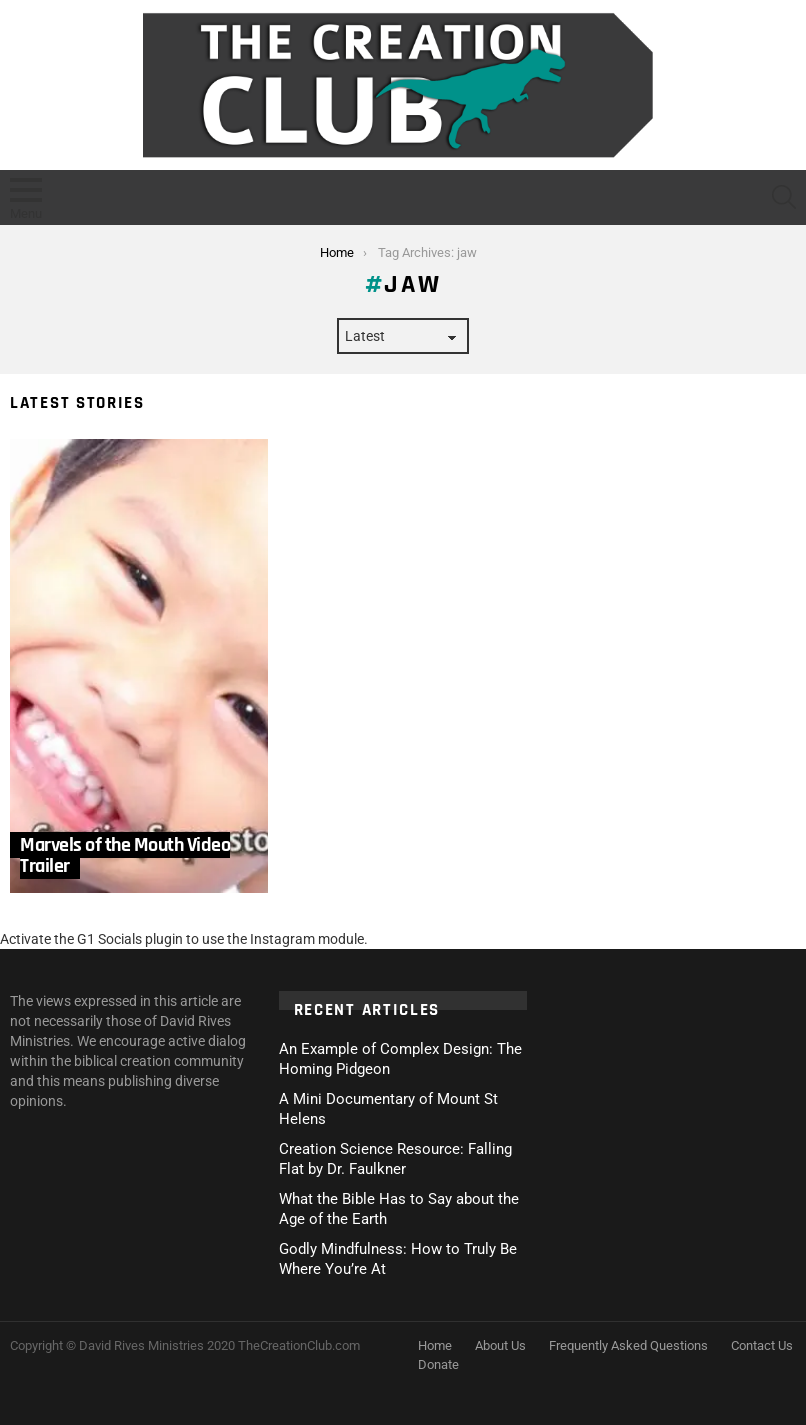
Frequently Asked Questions (628, 1345)
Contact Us (762, 1345)
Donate (438, 1364)
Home (435, 1345)
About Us (500, 1345)
